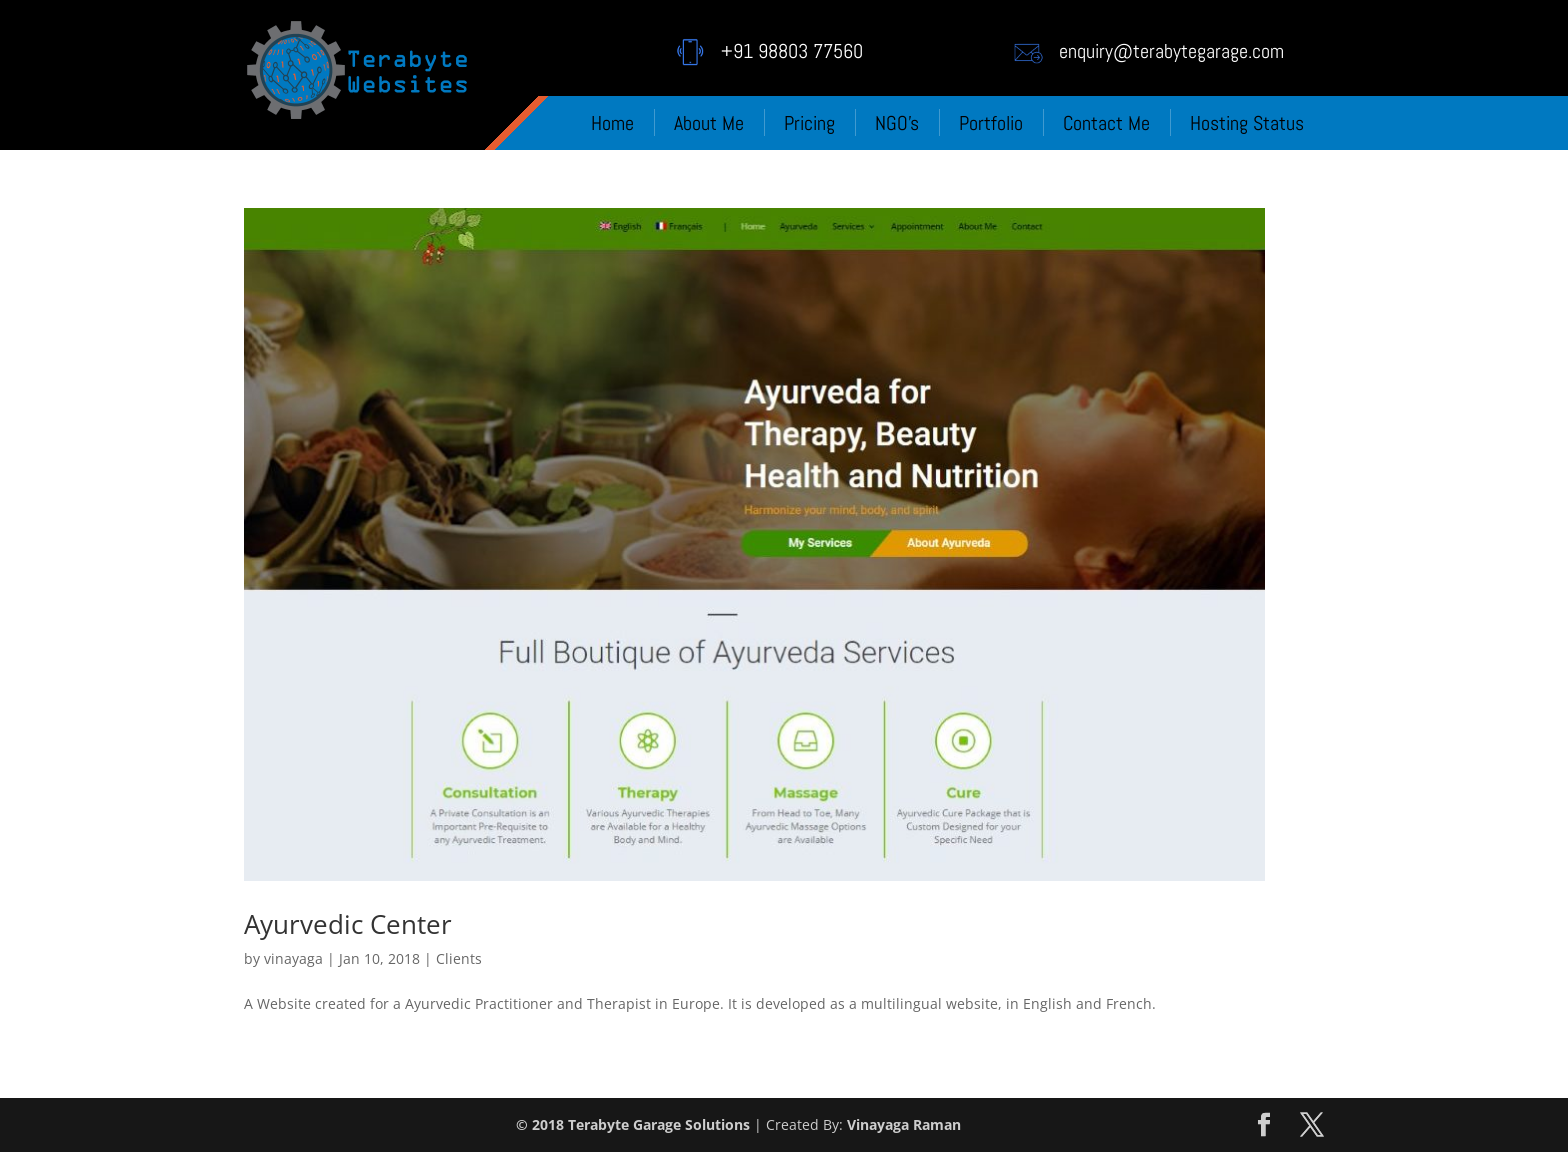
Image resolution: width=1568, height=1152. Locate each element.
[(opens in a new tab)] (754, 544)
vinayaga (293, 958)
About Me (709, 123)
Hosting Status (1247, 123)
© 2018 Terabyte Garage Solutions (633, 1124)
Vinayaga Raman (904, 1124)
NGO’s (897, 123)
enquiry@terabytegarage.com (1171, 51)
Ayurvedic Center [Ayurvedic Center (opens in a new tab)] (348, 924)
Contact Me (1106, 123)
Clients (459, 958)
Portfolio (991, 123)
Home (612, 123)
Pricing (809, 123)
